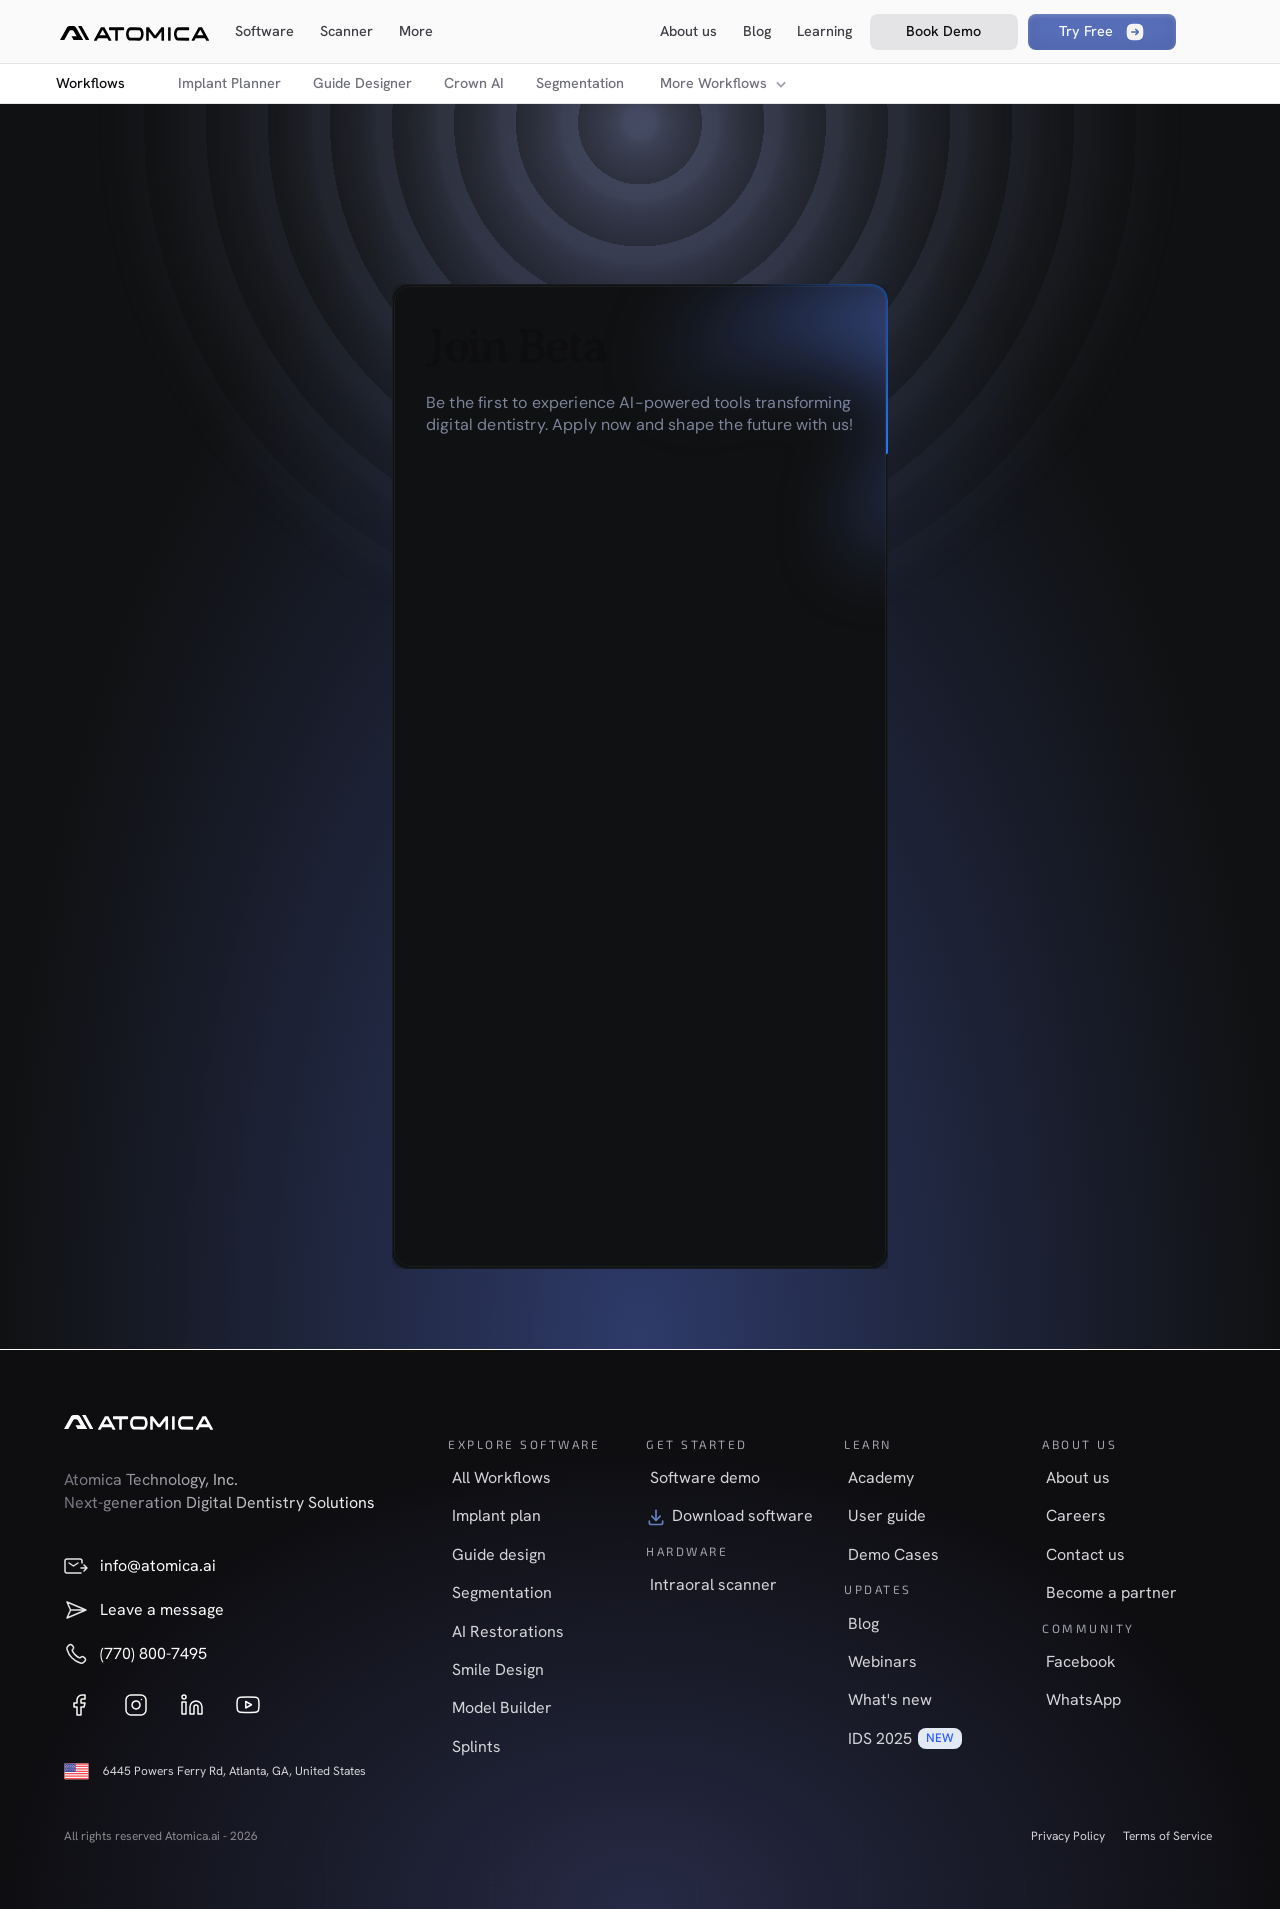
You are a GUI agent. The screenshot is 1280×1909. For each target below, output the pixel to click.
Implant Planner (229, 83)
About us (1078, 1477)
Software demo (705, 1477)
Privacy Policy (1068, 1836)
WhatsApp (1083, 1699)
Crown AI (474, 83)
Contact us (1085, 1554)
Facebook (1081, 1661)
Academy (881, 1477)
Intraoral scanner (713, 1584)
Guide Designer (362, 83)
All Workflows (501, 1477)
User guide (887, 1515)
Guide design (499, 1554)
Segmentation (580, 83)
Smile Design (498, 1669)
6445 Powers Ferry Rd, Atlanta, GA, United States (234, 1771)
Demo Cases (893, 1554)
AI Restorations (508, 1631)
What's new (890, 1699)
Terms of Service (1167, 1836)
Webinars (882, 1661)
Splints (476, 1746)
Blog (863, 1623)
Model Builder (502, 1707)
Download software (742, 1515)
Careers (1076, 1515)
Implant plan (496, 1515)
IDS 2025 (880, 1738)
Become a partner (1111, 1592)
